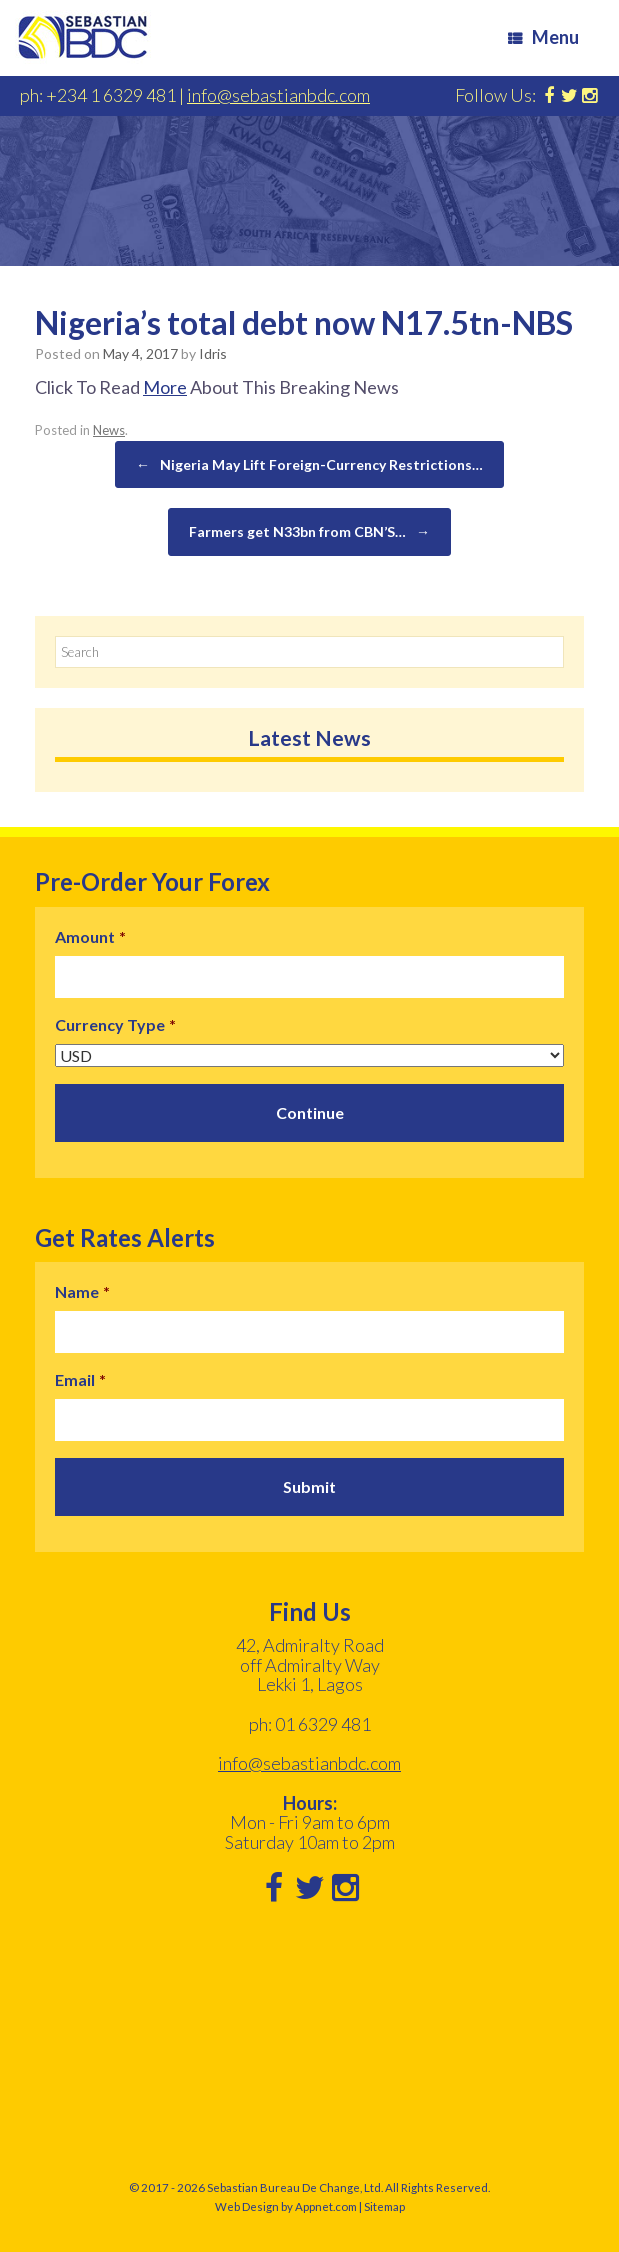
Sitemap (384, 2206)
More (165, 387)
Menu (543, 37)
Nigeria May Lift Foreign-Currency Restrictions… (309, 465)
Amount (90, 936)
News (109, 430)
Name (82, 1291)
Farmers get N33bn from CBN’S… (309, 532)
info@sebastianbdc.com (278, 95)
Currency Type (115, 1024)
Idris (213, 353)
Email (80, 1379)
